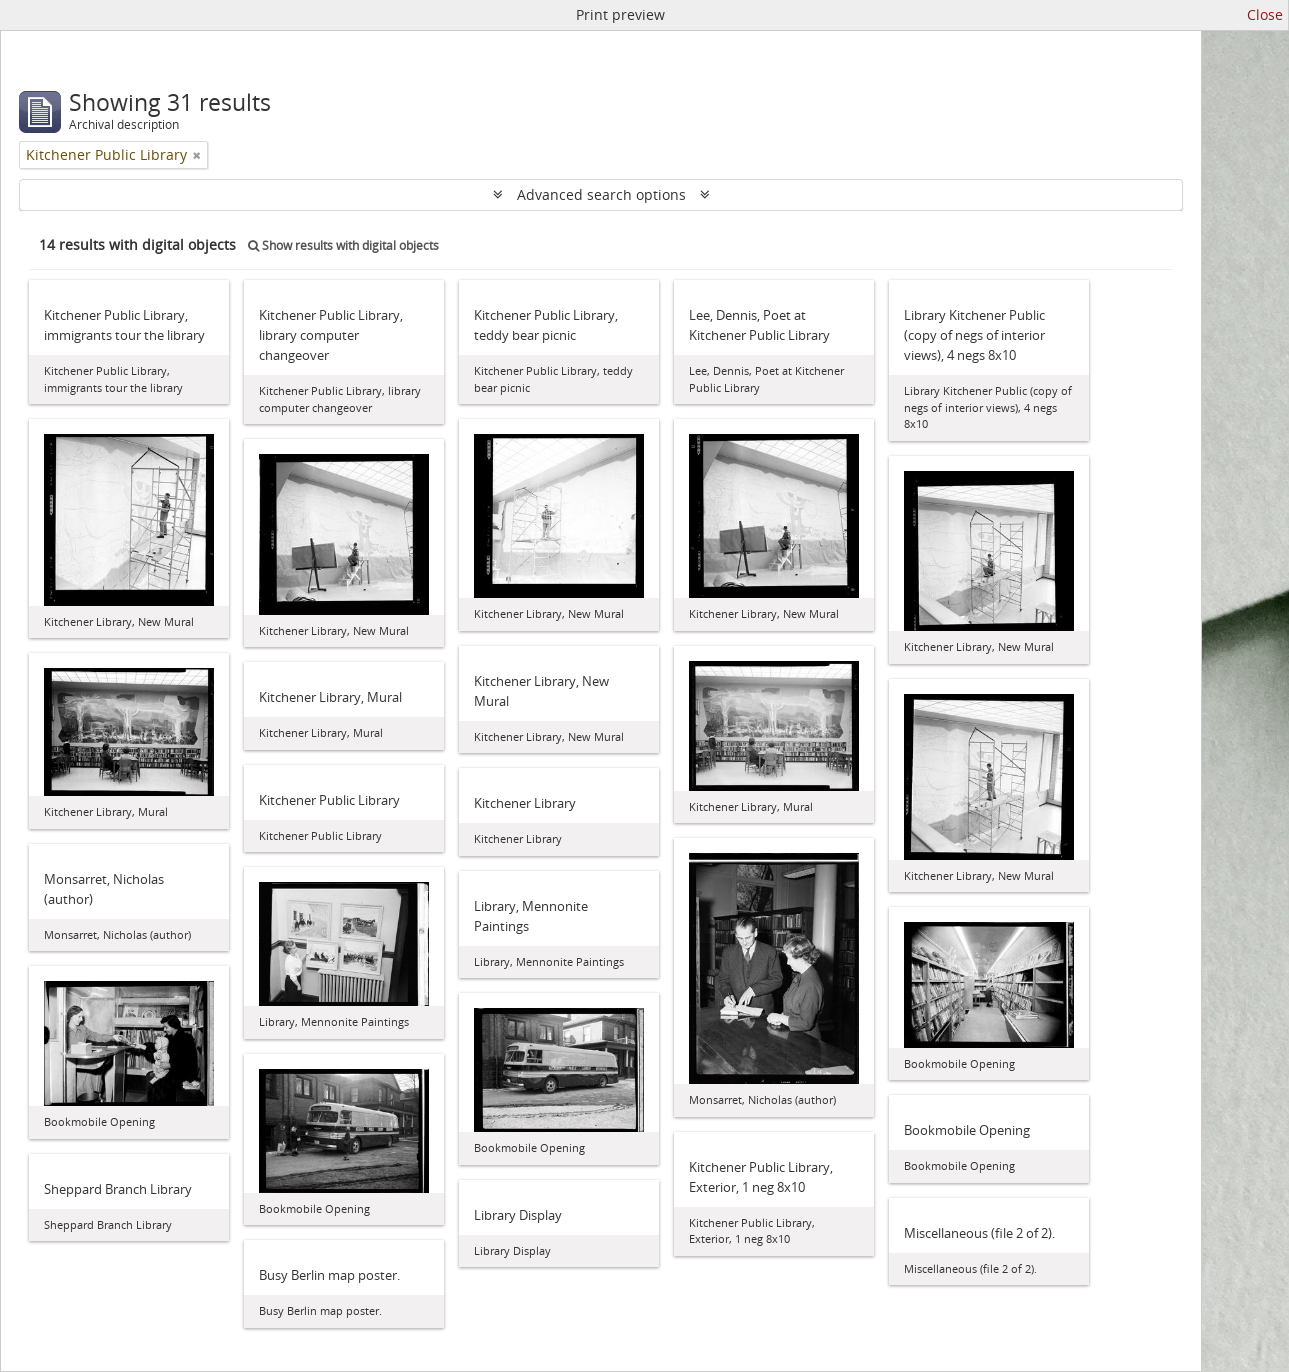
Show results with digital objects (343, 245)
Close (1265, 14)
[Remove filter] (197, 155)
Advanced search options (601, 194)
